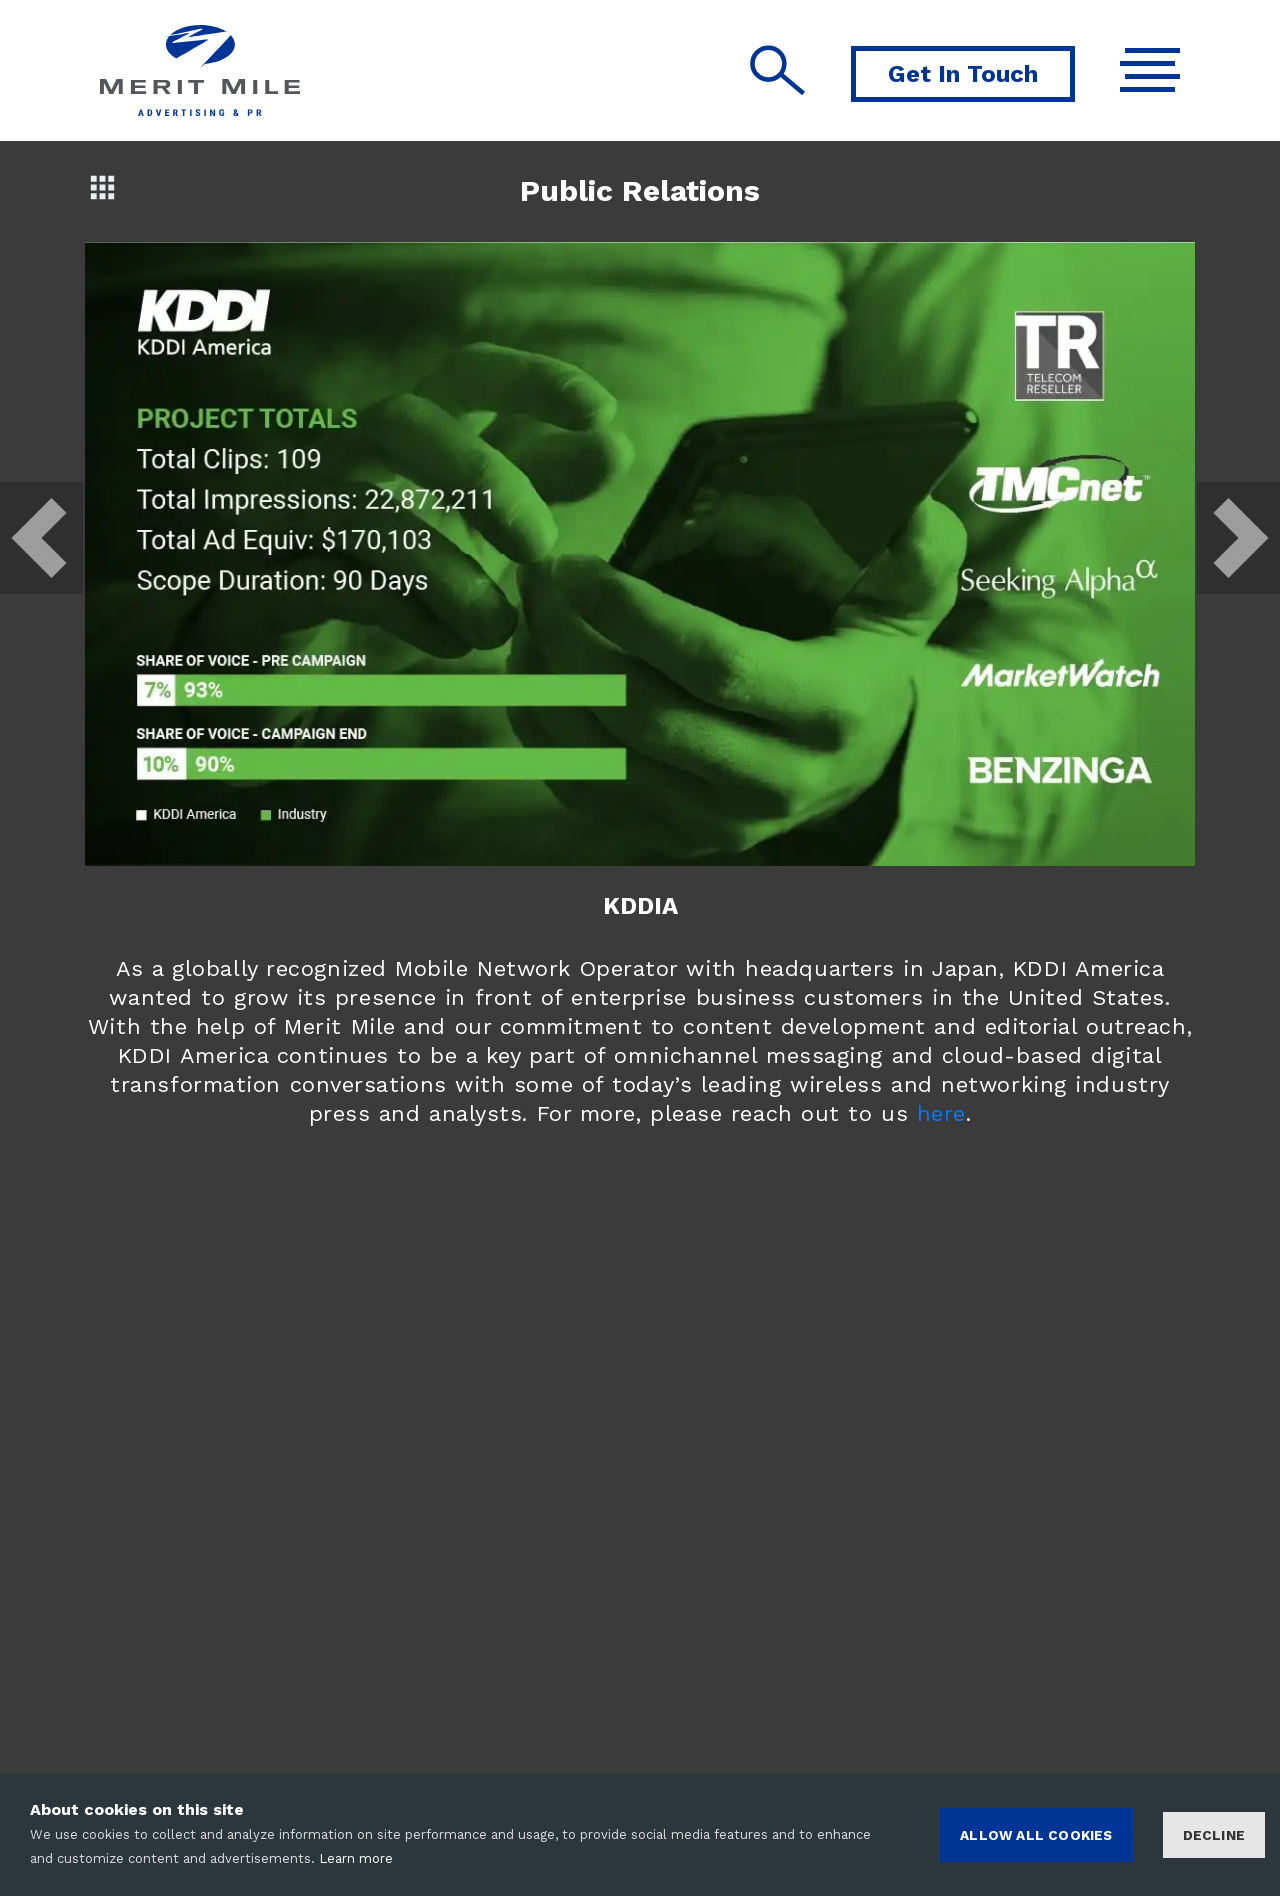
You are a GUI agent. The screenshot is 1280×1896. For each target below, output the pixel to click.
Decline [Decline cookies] (1214, 1835)
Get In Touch (963, 74)
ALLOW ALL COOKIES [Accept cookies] (1036, 1835)
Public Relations (640, 190)
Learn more (356, 1858)
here (941, 1113)
